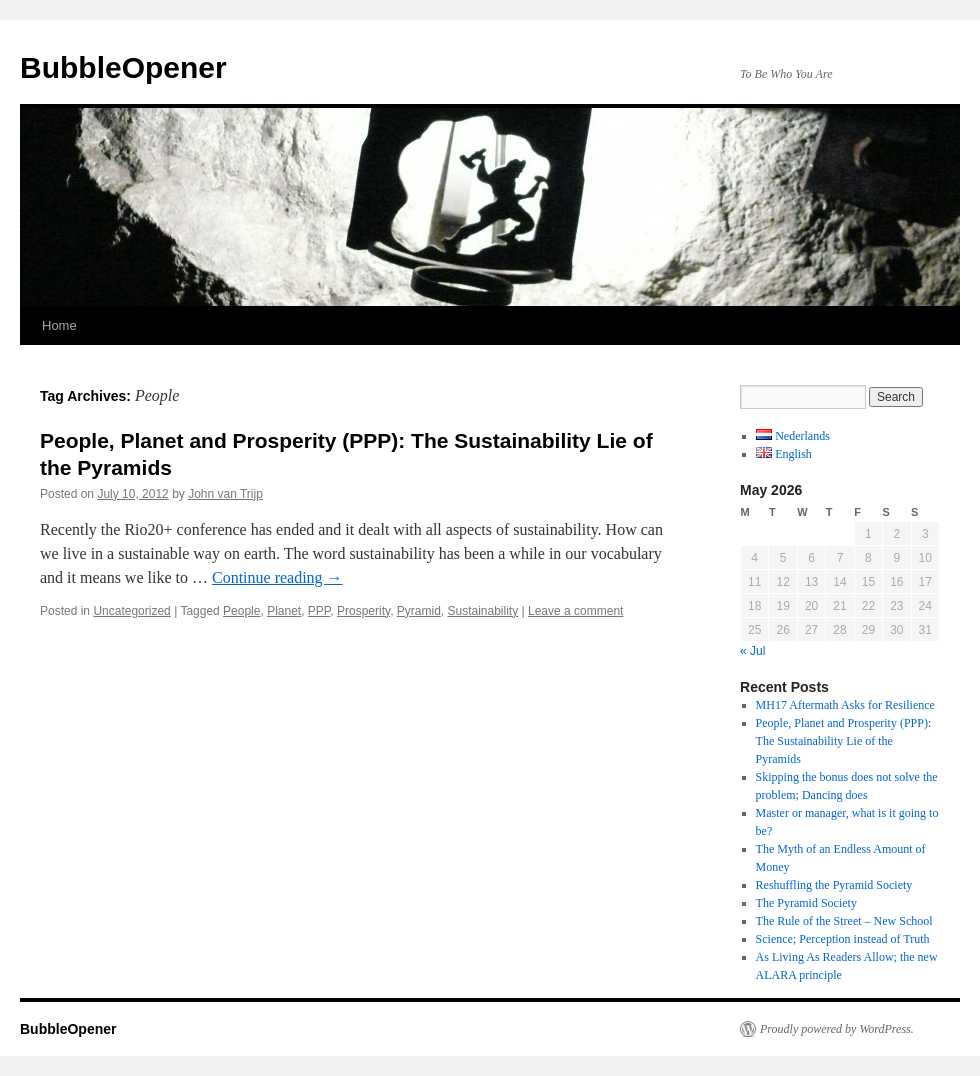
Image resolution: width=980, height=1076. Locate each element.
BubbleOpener (123, 67)
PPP (319, 611)
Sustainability (482, 611)
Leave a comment (575, 611)
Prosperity (363, 611)
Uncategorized (131, 611)
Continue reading (277, 577)
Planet (284, 611)
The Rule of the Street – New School (844, 921)
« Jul (752, 651)
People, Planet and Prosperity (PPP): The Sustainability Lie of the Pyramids (844, 741)
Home (59, 325)
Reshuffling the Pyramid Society (834, 885)
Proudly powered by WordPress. (837, 1029)
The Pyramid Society (806, 903)
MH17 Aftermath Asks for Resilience (845, 705)
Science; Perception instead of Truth (843, 939)
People (241, 611)
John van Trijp (225, 494)
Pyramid (419, 611)
